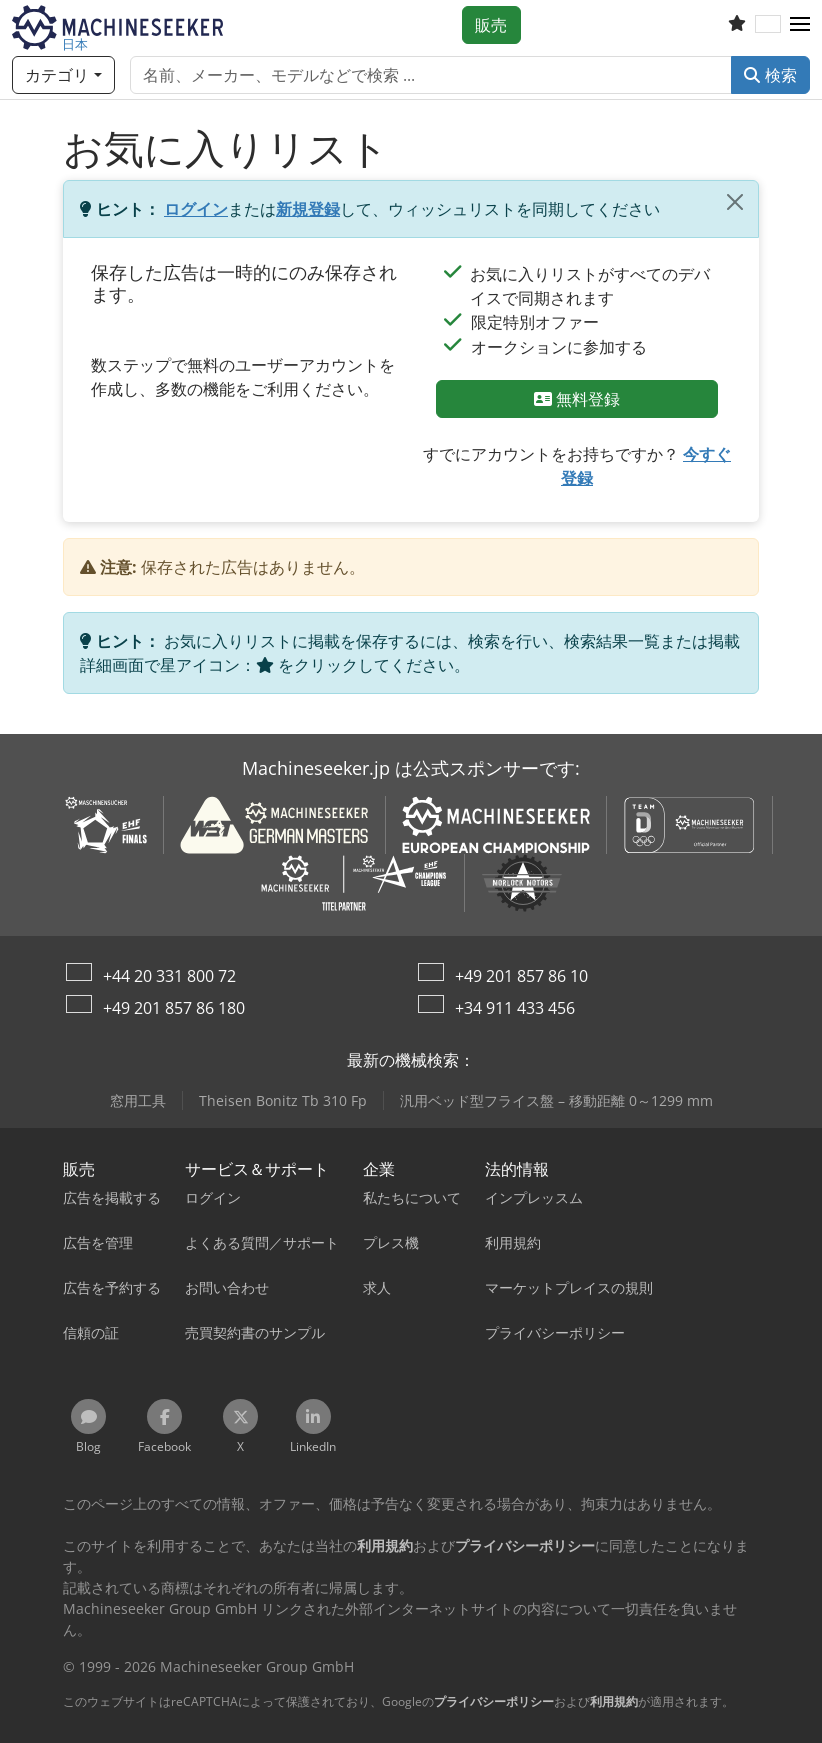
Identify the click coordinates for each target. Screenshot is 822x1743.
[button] (800, 25)
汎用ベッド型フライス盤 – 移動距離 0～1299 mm (556, 1100)
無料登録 (577, 399)
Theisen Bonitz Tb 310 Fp (283, 1100)
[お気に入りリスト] (737, 25)
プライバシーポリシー (494, 1701)
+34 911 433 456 (515, 1008)
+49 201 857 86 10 (521, 976)
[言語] (768, 25)
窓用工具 (138, 1100)
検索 (770, 75)
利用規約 (614, 1701)
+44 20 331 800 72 (169, 976)
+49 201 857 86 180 (174, 1008)
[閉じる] (735, 202)
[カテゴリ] (63, 75)
